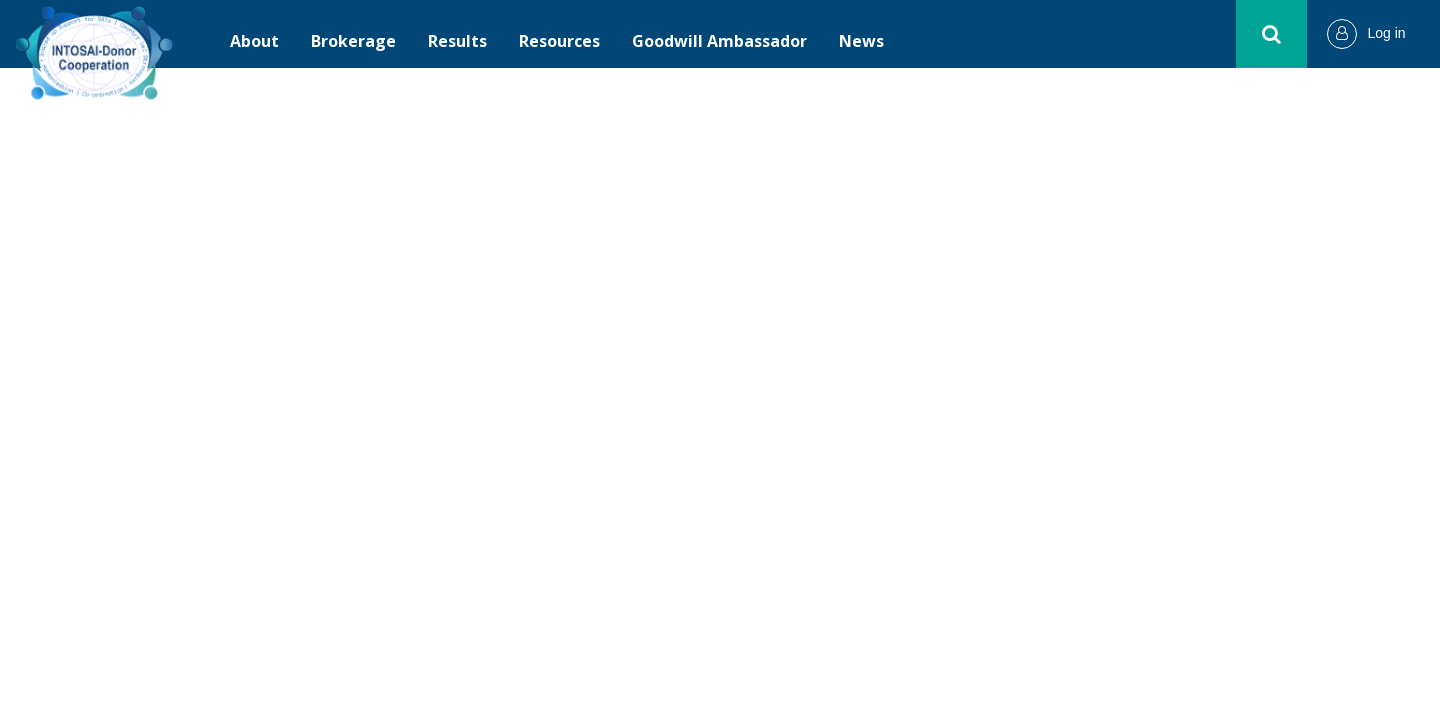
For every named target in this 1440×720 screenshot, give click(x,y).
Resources (559, 41)
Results (457, 41)
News (861, 41)
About (254, 41)
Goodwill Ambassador (719, 41)
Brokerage (353, 41)
